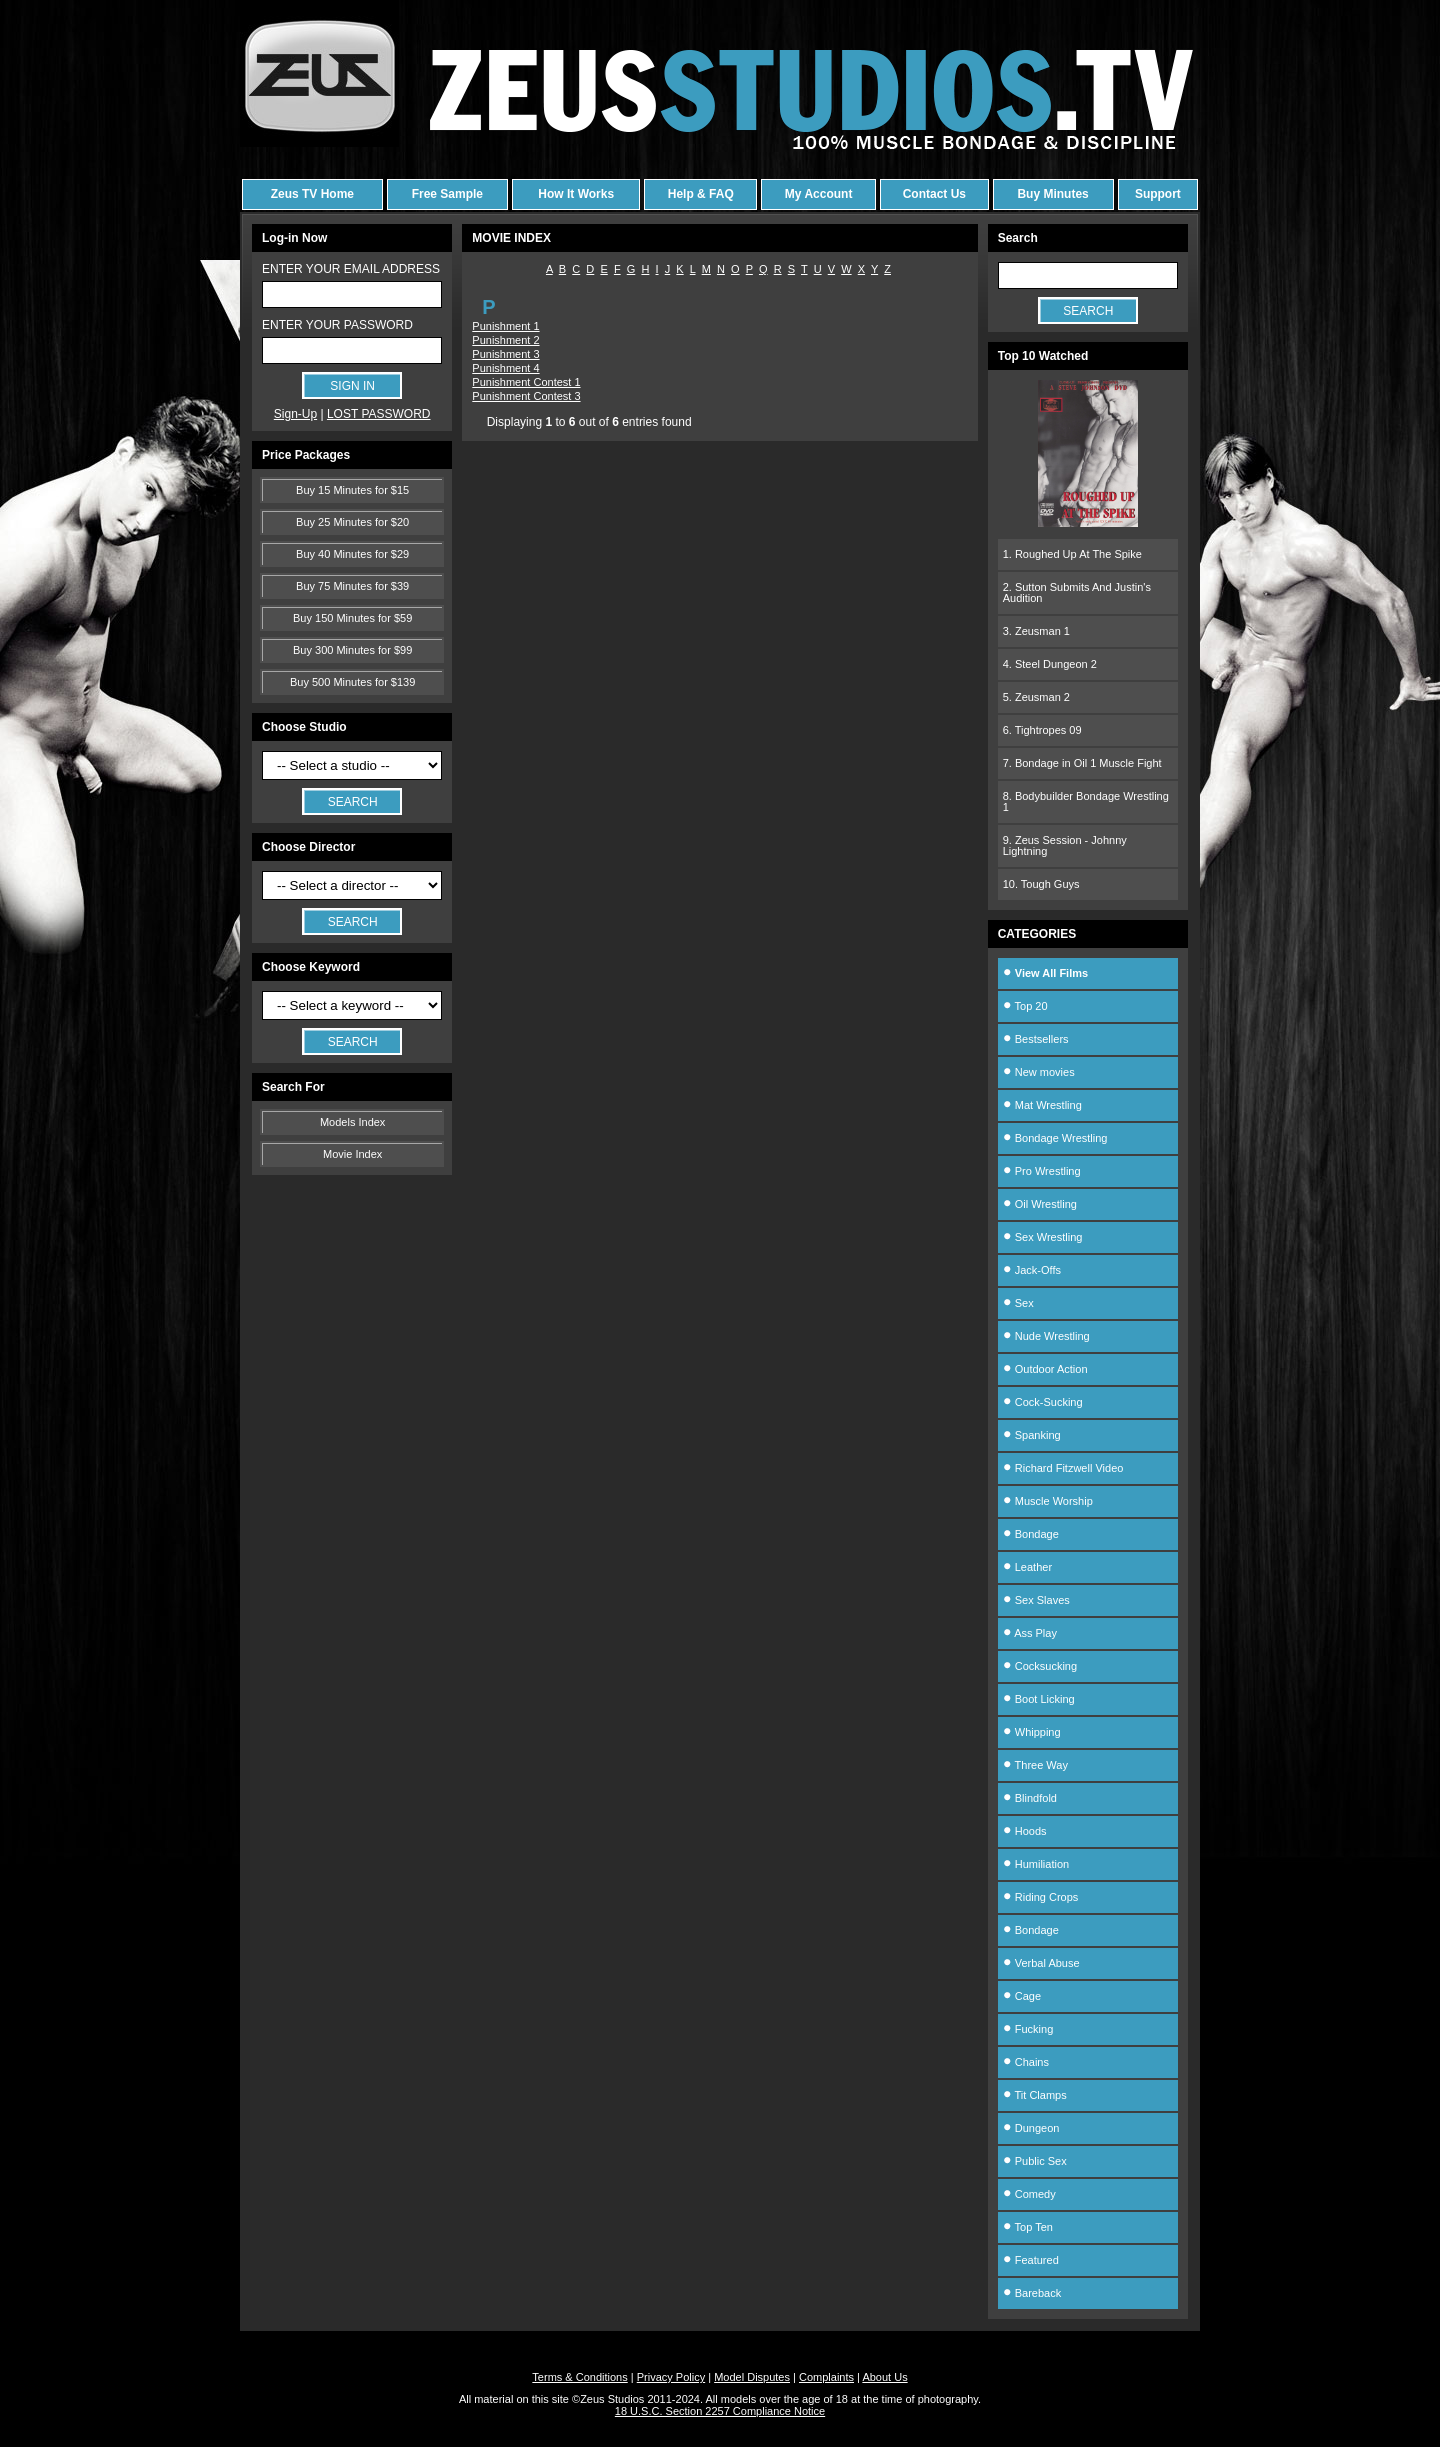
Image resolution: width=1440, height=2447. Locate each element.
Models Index (352, 1122)
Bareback (1032, 2293)
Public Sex (1035, 2161)
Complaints (826, 2377)
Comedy (1029, 2194)
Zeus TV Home (312, 194)
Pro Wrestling (1042, 1171)
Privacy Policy (671, 2377)
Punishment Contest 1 (526, 382)
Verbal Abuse (1041, 1963)
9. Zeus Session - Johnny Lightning (1065, 845)
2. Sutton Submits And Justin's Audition (1077, 592)
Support (1158, 194)
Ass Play (1030, 1633)
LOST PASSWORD (379, 414)
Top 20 (1025, 1006)
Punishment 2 (505, 340)
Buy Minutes (1052, 194)
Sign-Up (295, 414)
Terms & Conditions (579, 2377)
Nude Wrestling (1046, 1336)
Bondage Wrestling (1055, 1138)
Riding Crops (1041, 1897)
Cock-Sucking (1043, 1402)
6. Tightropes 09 (1042, 730)
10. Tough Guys (1041, 884)
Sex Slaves (1036, 1600)
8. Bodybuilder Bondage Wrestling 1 (1086, 801)
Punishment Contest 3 (526, 396)
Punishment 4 (505, 368)
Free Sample (447, 194)
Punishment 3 (505, 354)
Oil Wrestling (1040, 1204)
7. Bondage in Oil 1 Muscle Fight (1082, 763)
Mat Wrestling (1042, 1105)
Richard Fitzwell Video (1063, 1468)
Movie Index (352, 1154)
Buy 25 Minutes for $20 (352, 522)
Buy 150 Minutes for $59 (352, 618)
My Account (819, 194)
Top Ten (1028, 2227)
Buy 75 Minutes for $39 (352, 586)
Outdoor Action (1045, 1369)
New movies (1039, 1072)
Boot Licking (1039, 1699)
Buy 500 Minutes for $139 (352, 682)
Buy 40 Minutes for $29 (352, 554)
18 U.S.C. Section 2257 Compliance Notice (720, 2411)
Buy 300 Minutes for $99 (352, 650)
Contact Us (934, 194)
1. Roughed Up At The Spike (1072, 554)
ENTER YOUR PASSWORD (337, 325)
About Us (884, 2377)
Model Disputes (752, 2377)
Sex (1018, 1303)
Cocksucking (1040, 1666)
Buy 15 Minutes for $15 (352, 490)
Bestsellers (1036, 1039)
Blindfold (1030, 1798)
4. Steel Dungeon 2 (1050, 664)
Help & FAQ (701, 194)
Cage (1022, 1996)
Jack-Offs (1032, 1270)
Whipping (1032, 1732)
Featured (1031, 2260)
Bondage (1031, 1534)
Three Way (1035, 1765)
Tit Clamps (1035, 2095)
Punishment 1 (505, 326)
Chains (1026, 2062)
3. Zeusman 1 (1036, 631)
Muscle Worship (1048, 1501)
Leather (1027, 1567)
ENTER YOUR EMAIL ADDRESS (351, 269)
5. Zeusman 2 (1036, 697)
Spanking (1032, 1435)
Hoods (1025, 1831)
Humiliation (1036, 1864)
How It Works (576, 194)
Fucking (1028, 2029)
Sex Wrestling (1043, 1237)
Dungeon (1031, 2128)
